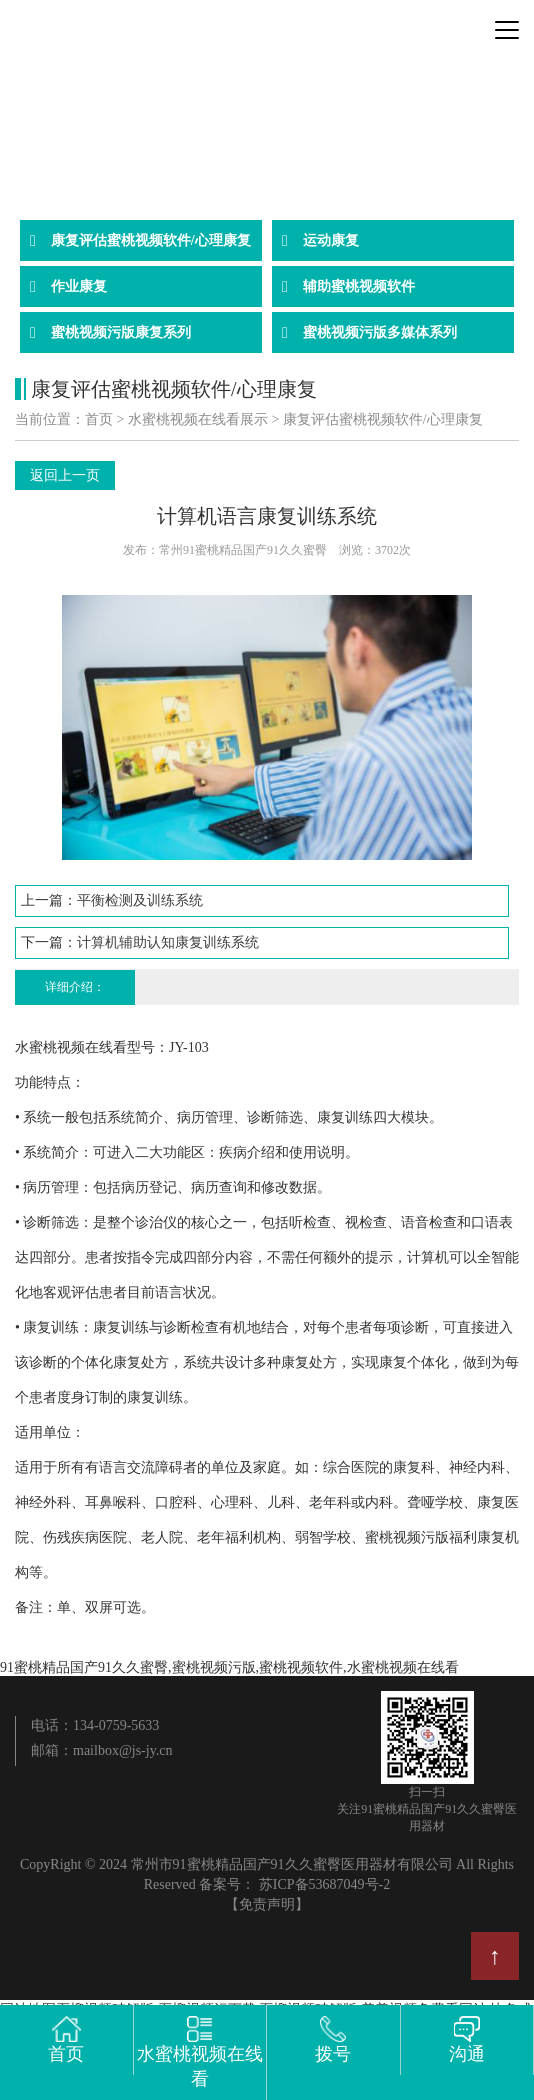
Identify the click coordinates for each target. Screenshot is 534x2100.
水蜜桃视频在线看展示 (198, 419)
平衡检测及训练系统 (140, 900)
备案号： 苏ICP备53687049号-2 (294, 1884)
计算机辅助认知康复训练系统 (168, 942)
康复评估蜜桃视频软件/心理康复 (383, 419)
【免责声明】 (267, 1904)
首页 (99, 419)
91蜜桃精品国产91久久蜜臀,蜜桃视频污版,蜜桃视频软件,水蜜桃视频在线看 (229, 1667)
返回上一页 (65, 475)
